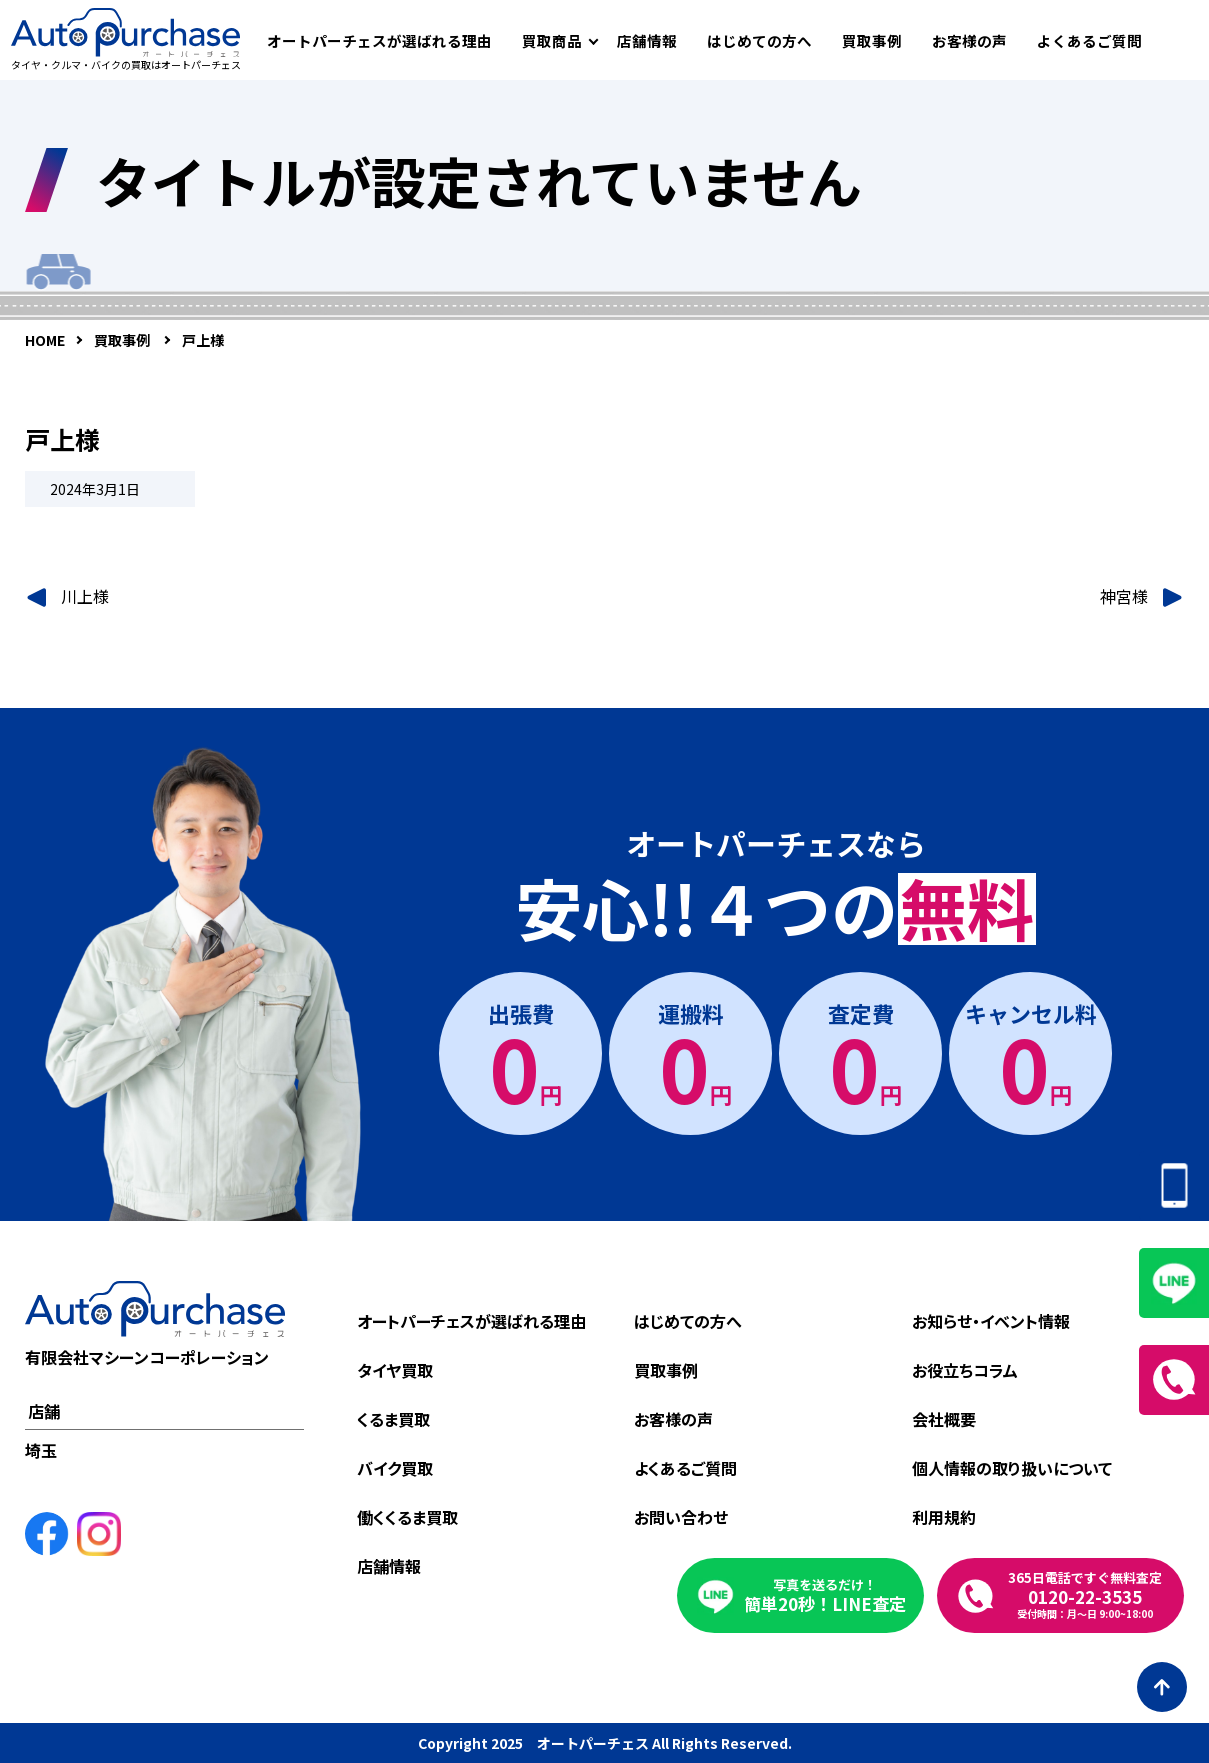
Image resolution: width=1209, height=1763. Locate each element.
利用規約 (944, 1517)
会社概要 (944, 1419)
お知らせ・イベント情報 (991, 1321)
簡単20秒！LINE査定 (825, 1595)
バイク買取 (395, 1468)
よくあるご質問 (1089, 40)
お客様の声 (969, 40)
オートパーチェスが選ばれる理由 (379, 40)
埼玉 (41, 1450)
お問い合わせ (681, 1517)
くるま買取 (393, 1419)
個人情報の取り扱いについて (1012, 1468)
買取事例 (872, 40)
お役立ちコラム (965, 1370)
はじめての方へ (759, 40)
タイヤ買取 (395, 1370)
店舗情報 (647, 40)
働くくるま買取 (407, 1517)
